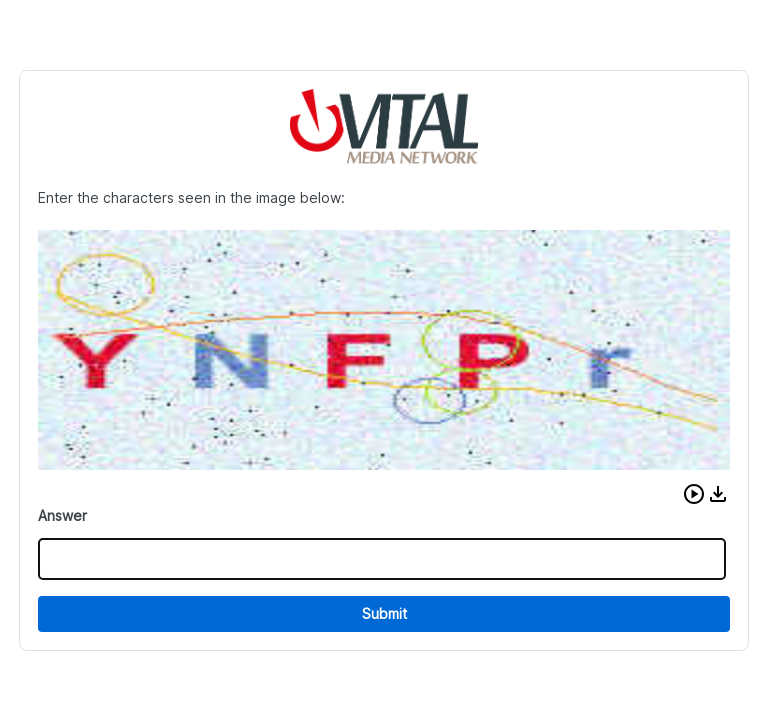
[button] (694, 494)
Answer (62, 515)
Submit (384, 613)
